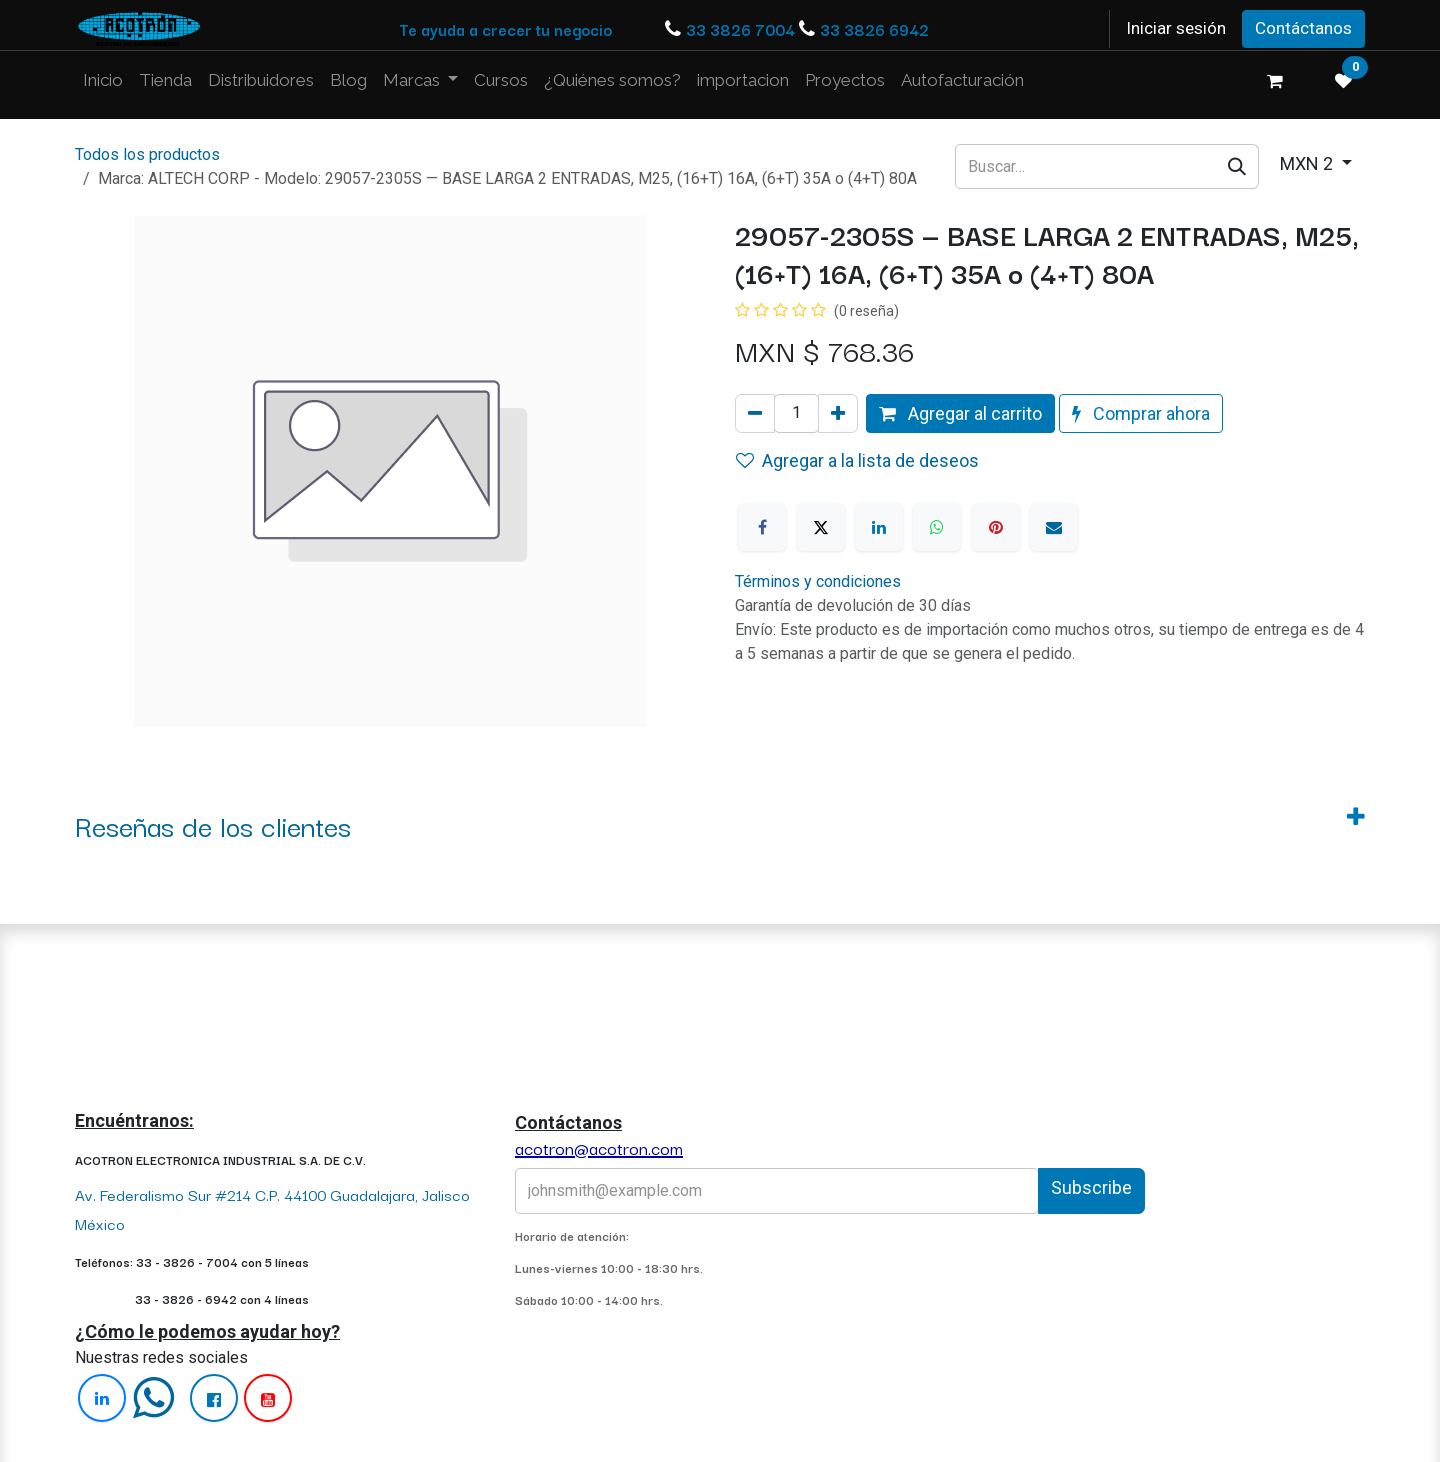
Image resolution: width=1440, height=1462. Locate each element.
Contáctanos (1303, 28)
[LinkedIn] (879, 527)
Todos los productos (147, 154)
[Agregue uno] (838, 413)
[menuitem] (103, 81)
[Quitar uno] (755, 413)
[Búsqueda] (1237, 166)
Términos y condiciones (818, 581)
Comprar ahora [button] (1141, 413)
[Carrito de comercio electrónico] (1275, 81)
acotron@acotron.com (599, 1147)
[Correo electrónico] (1054, 527)
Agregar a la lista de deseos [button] (857, 460)
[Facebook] (762, 527)
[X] (821, 527)
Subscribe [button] (1091, 1187)
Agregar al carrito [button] (960, 413)
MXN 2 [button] (1308, 163)
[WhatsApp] (937, 527)
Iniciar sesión (1176, 28)
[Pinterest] (996, 527)
